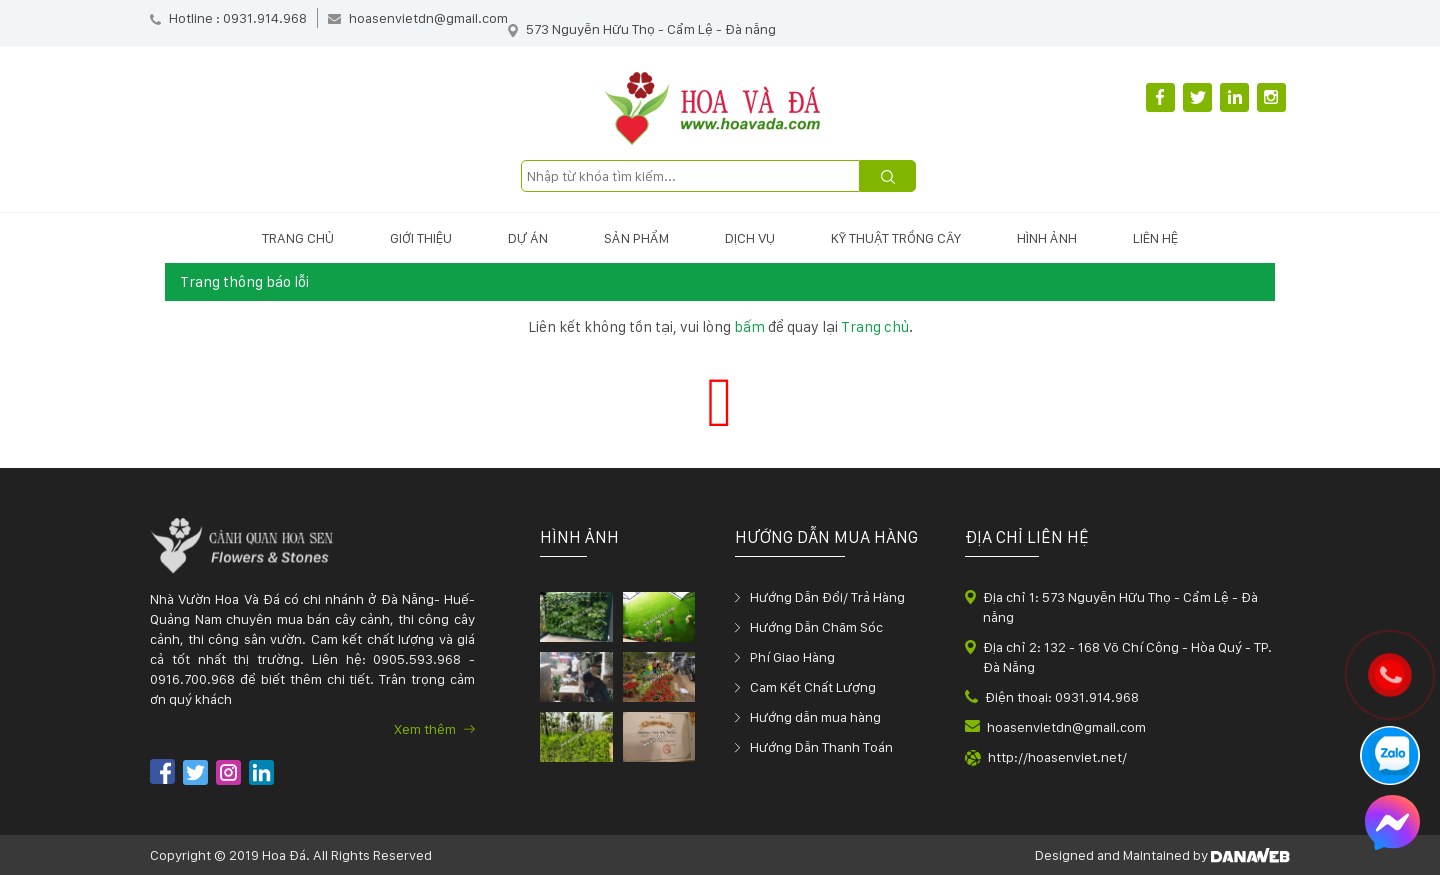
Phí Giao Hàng (792, 657)
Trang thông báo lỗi (244, 282)
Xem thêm (434, 729)
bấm (749, 327)
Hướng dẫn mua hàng (815, 717)
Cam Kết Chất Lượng (813, 687)
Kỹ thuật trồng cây (896, 238)
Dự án (528, 238)
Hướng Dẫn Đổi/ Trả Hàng (827, 597)
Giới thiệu (421, 238)
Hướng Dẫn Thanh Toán (821, 747)
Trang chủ (298, 238)
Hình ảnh (1047, 238)
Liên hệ (1155, 238)
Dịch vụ (750, 238)
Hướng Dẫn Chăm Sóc (816, 627)
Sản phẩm (636, 238)
